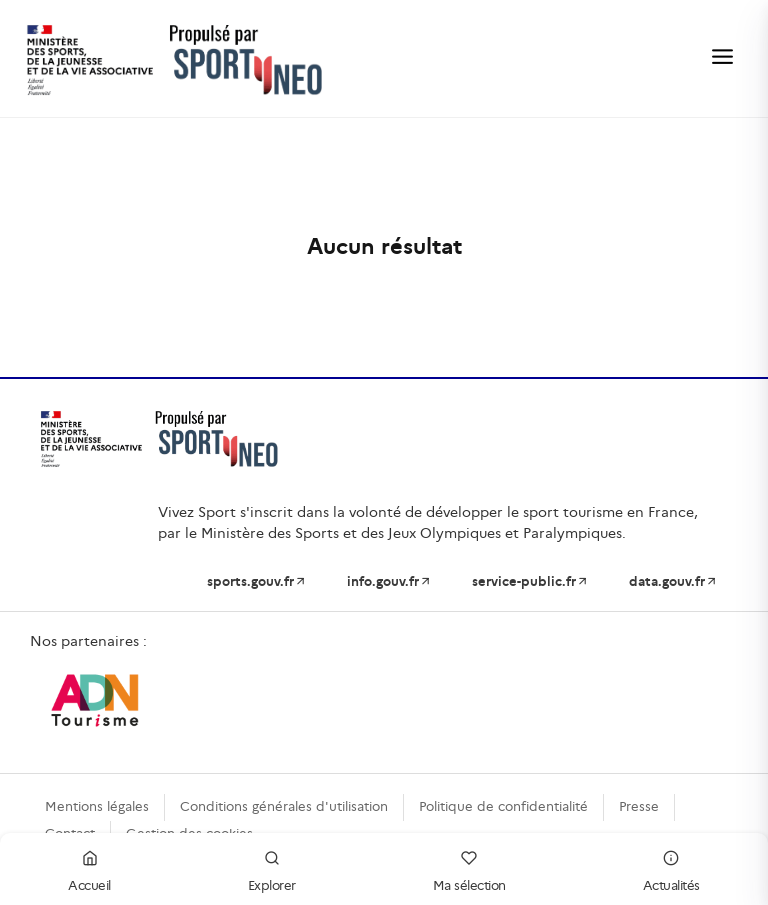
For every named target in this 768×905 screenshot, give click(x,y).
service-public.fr (530, 581)
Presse (639, 806)
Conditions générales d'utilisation (284, 806)
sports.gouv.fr (257, 581)
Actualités (671, 868)
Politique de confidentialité (503, 806)
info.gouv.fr (389, 581)
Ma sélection (469, 868)
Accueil (89, 868)
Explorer (272, 868)
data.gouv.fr (673, 581)
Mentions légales (97, 806)
